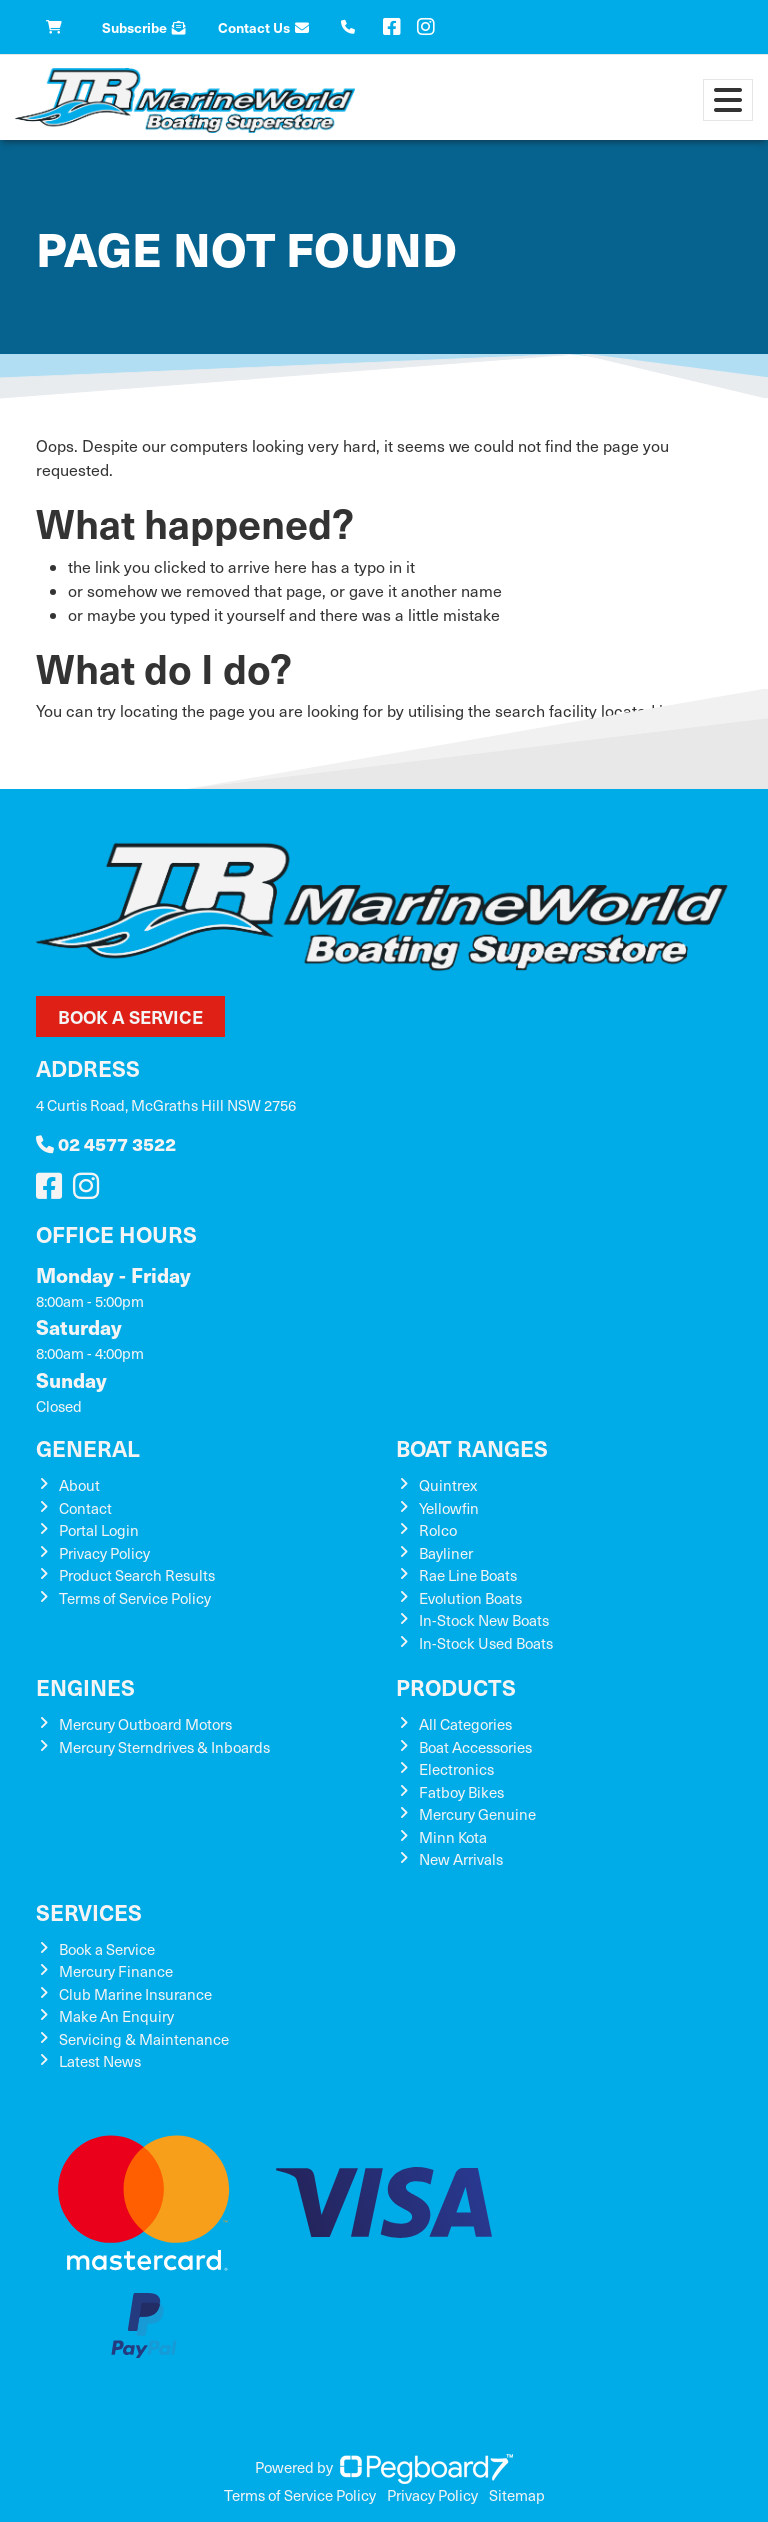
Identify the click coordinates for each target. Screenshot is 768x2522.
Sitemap (517, 2495)
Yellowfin (449, 1508)
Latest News (100, 2061)
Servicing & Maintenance (144, 2039)
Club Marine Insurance (135, 1994)
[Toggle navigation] (728, 100)
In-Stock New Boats (484, 1620)
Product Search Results (137, 1575)
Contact (85, 1508)
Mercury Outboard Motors (145, 1724)
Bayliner (446, 1553)
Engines (85, 1686)
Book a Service (130, 1016)
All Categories (465, 1724)
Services (89, 1911)
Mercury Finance (116, 1971)
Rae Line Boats (468, 1575)
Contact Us (263, 27)
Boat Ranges (472, 1447)
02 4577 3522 (106, 1143)
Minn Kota (453, 1837)
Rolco (438, 1530)
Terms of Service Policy (135, 1598)
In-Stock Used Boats (486, 1643)
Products (456, 1686)
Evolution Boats (470, 1598)
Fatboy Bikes (461, 1792)
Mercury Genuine (477, 1814)
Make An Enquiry (116, 2016)
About (79, 1485)
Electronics (456, 1769)
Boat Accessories (475, 1747)
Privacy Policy (104, 1553)
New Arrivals (461, 1859)
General (88, 1447)
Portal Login (99, 1530)
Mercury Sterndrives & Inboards (164, 1747)
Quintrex (448, 1485)
